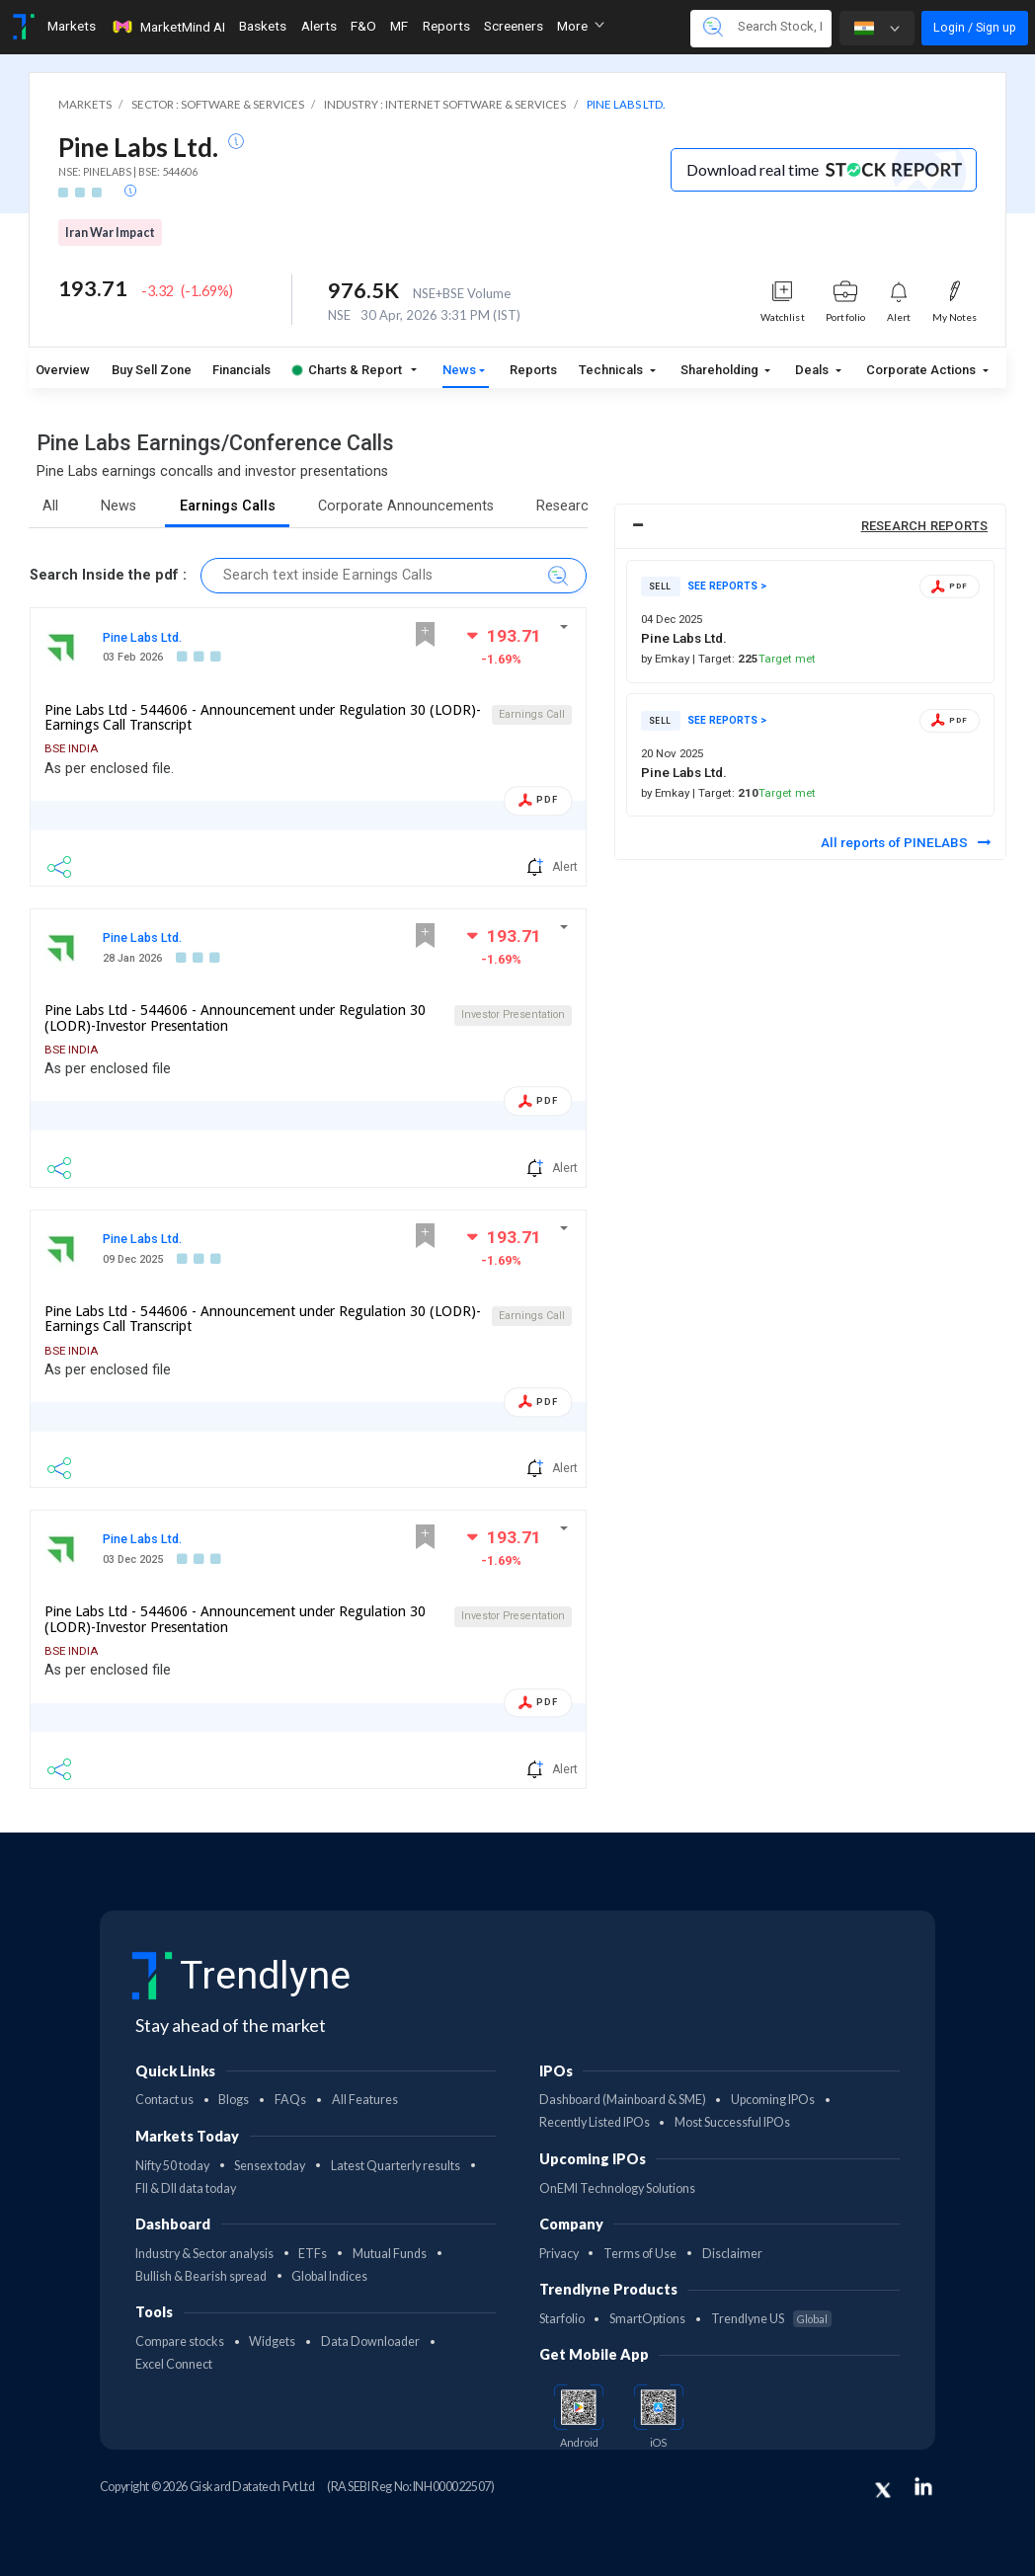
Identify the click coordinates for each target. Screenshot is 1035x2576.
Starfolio (562, 2318)
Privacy (559, 2253)
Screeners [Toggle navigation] (513, 26)
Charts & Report (347, 369)
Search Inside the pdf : (108, 575)
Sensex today (269, 2165)
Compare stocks (179, 2341)
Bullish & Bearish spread (201, 2276)
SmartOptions (647, 2318)
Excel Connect (173, 2364)
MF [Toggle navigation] (399, 26)
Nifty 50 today (172, 2165)
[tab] (810, 527)
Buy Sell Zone (152, 369)
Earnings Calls (228, 506)
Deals (813, 369)
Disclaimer (732, 2253)
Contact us (164, 2099)
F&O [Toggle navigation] (363, 26)
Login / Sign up (974, 27)
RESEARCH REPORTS (925, 525)
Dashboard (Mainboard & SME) (622, 2099)
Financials (241, 369)
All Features (365, 2099)
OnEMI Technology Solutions (617, 2188)
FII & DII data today (185, 2188)
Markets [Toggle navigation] (71, 26)
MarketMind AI (168, 27)
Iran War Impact (110, 232)
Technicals (612, 369)
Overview (63, 369)
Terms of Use (640, 2253)
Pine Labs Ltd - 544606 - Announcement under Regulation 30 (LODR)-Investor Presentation (235, 1018)
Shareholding (720, 369)
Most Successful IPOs (732, 2122)
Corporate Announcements (406, 506)
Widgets (272, 2341)
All (50, 506)
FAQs (290, 2099)
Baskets (262, 26)
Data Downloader (370, 2341)
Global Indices (329, 2276)
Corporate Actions (922, 369)
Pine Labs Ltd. (142, 637)
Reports (533, 369)
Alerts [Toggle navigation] (319, 26)
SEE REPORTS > (726, 586)
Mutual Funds (390, 2253)
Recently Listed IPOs (594, 2122)
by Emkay (666, 658)
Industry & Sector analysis (204, 2253)
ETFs (312, 2253)
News (459, 369)
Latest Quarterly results (395, 2165)
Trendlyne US (771, 2318)
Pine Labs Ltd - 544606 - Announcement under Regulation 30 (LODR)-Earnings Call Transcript (262, 718)
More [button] (580, 26)
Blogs (233, 2099)
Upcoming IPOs (773, 2099)
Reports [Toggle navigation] (446, 26)
